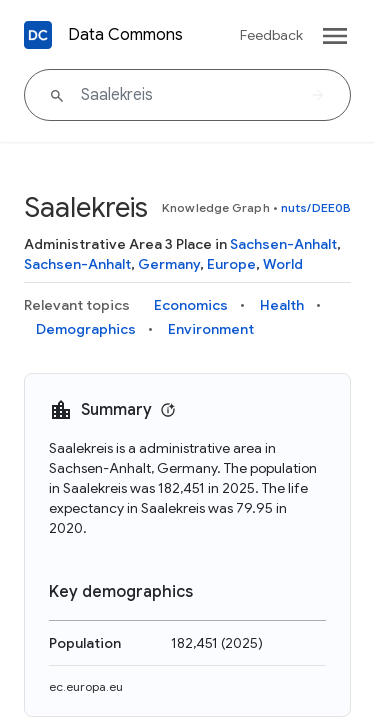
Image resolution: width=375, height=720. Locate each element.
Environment (211, 329)
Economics (191, 305)
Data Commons (125, 35)
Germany (169, 264)
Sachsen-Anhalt (283, 244)
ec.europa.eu (86, 686)
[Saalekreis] (187, 95)
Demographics (86, 329)
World (283, 264)
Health (282, 305)
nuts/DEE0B (316, 207)
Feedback (271, 35)
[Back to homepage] (38, 35)
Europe (231, 264)
